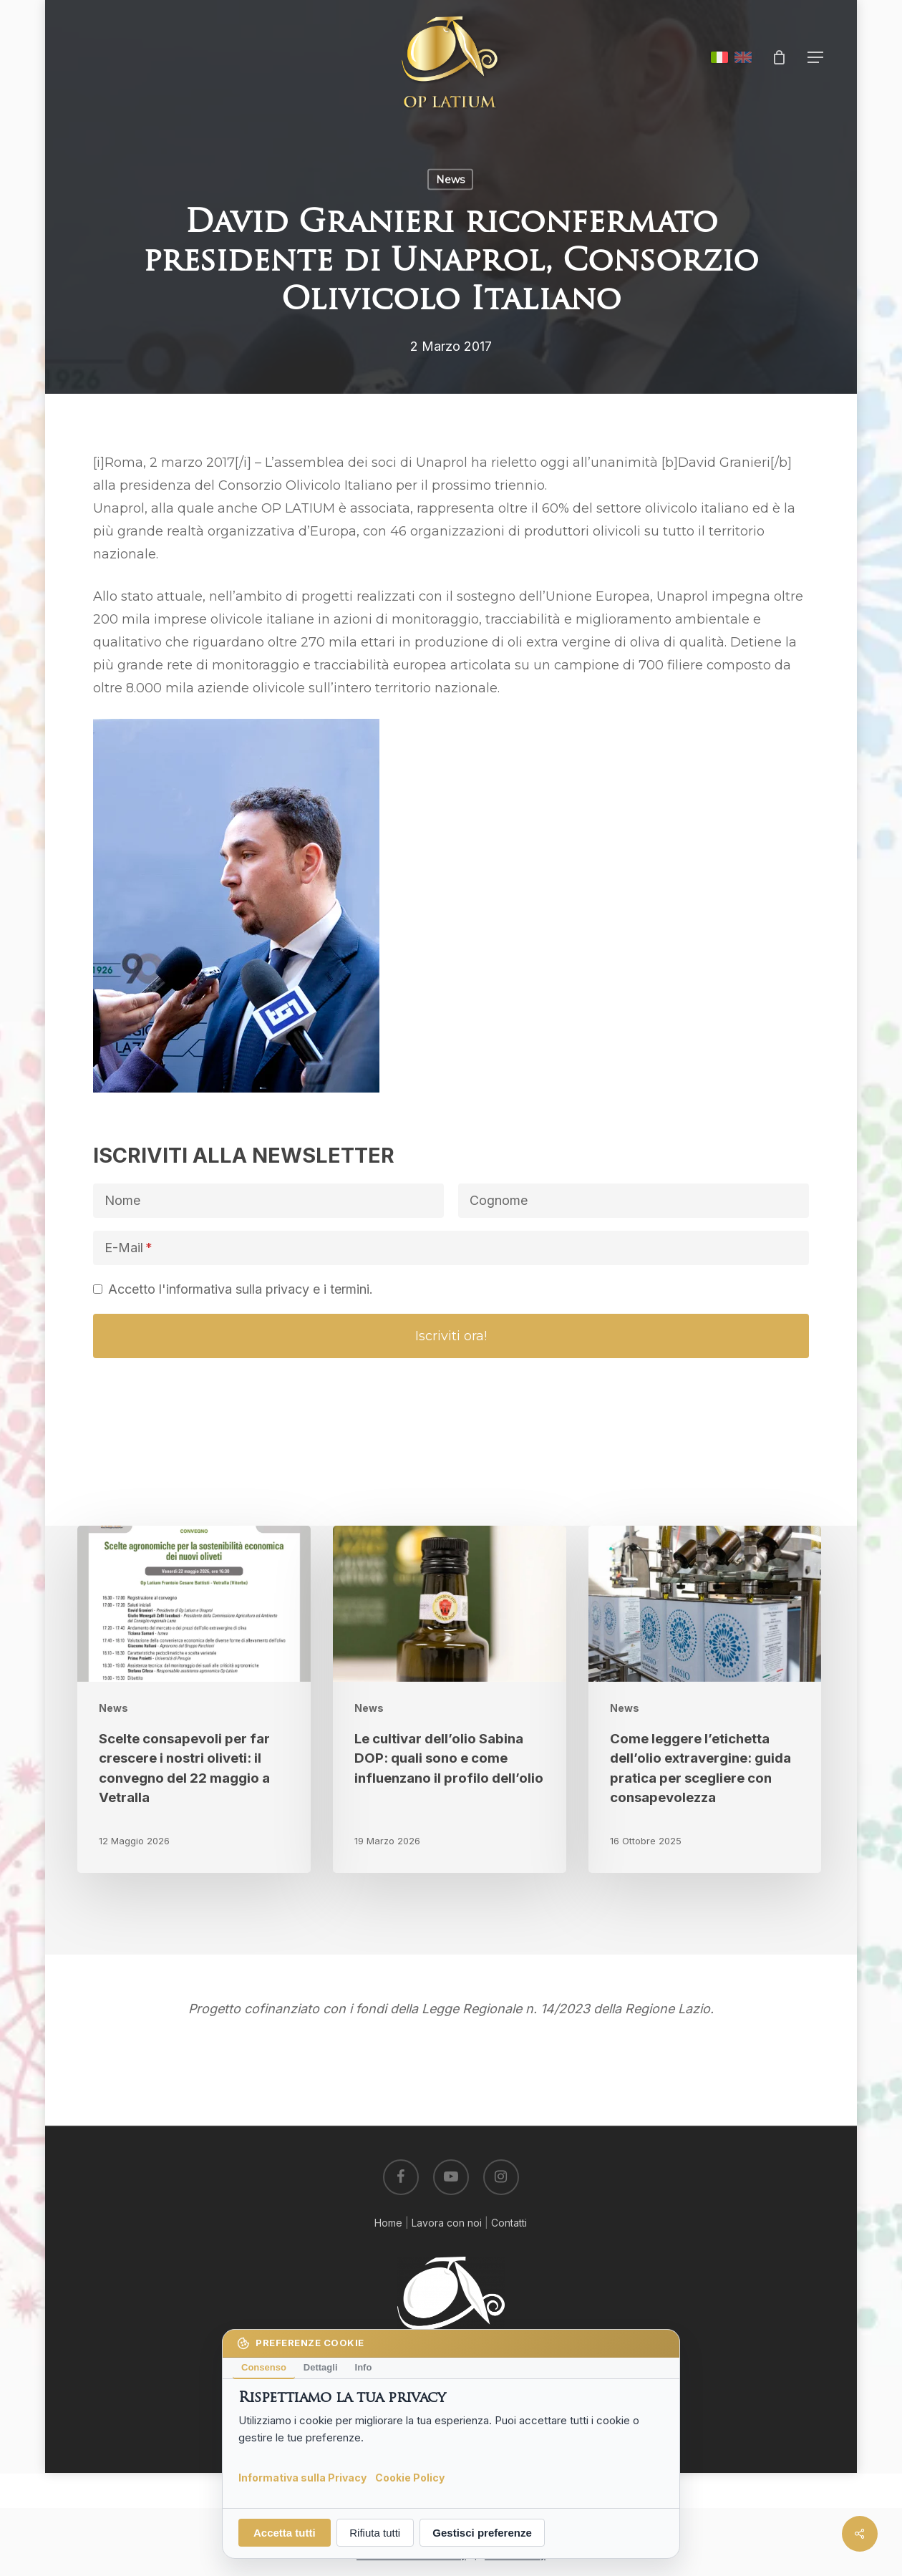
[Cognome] (633, 1200)
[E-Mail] (451, 1248)
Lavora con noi (447, 2223)
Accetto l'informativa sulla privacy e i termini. (240, 1289)
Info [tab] (363, 2367)
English (743, 57)
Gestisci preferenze (481, 2533)
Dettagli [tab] (321, 2367)
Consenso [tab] (263, 2367)
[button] (816, 57)
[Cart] (779, 57)
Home (388, 2223)
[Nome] (268, 1200)
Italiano (719, 57)
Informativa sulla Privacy (302, 2477)
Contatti (509, 2223)
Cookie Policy (410, 2477)
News (450, 179)
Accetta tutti (284, 2533)
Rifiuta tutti (374, 2533)
